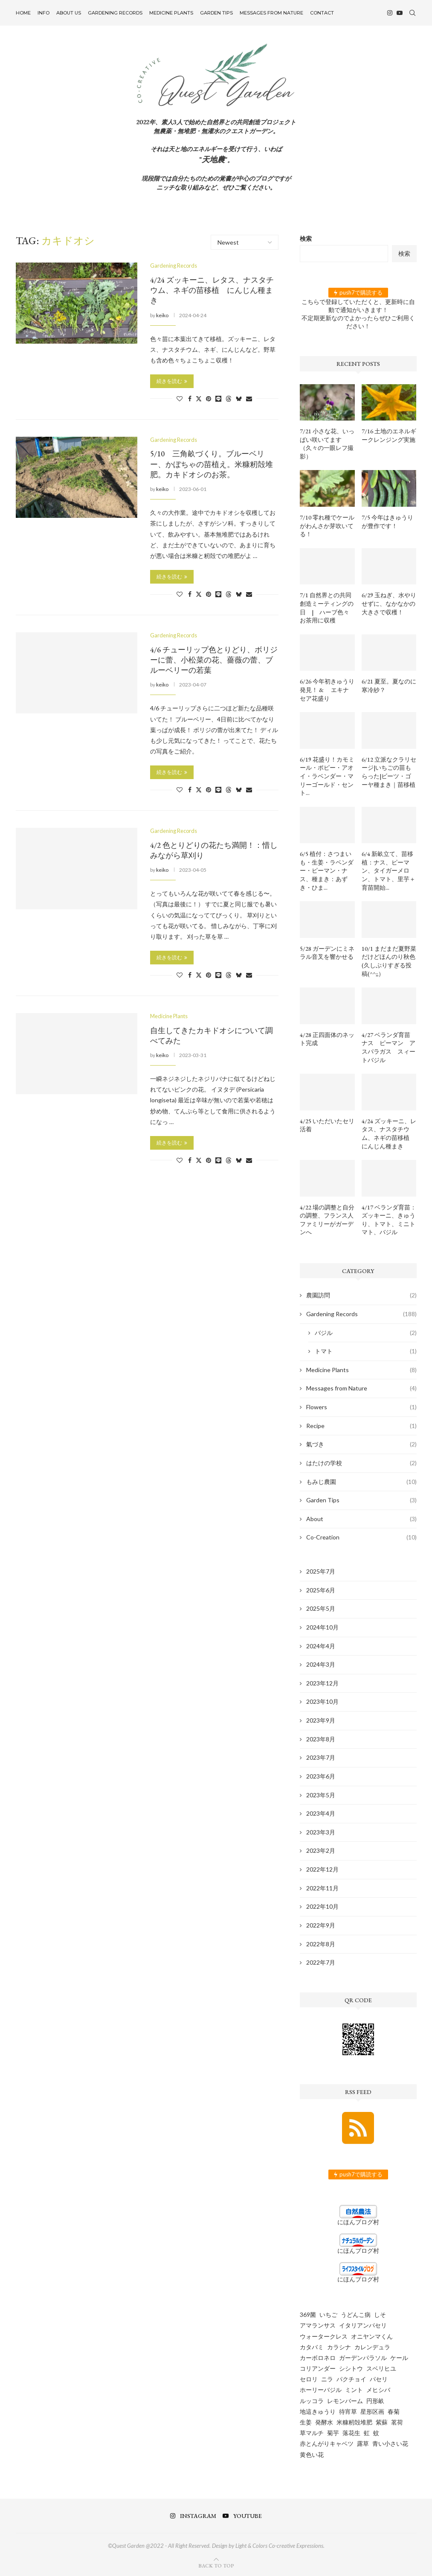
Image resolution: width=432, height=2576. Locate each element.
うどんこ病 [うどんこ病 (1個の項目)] (356, 2314)
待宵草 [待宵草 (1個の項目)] (348, 2411)
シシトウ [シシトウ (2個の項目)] (351, 2368)
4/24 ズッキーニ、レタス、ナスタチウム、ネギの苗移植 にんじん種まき (212, 290)
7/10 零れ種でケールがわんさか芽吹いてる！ (327, 526)
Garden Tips (216, 13)
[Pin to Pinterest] (208, 398)
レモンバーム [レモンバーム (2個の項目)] (345, 2400)
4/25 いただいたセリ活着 (327, 1125)
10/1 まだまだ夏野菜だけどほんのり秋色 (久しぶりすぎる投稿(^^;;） (389, 961)
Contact (322, 13)
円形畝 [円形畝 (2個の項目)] (375, 2400)
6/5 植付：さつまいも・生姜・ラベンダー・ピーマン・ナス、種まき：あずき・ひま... (327, 870)
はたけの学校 (361, 1463)
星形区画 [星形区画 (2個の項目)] (372, 2411)
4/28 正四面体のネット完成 (327, 1039)
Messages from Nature (271, 13)
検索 (306, 238)
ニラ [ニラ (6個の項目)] (327, 2379)
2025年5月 (320, 1608)
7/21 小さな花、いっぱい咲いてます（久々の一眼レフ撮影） (327, 443)
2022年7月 (320, 1962)
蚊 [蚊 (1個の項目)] (376, 2432)
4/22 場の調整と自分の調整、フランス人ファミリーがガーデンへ (327, 1219)
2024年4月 (320, 1646)
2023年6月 (320, 1776)
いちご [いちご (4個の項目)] (328, 2314)
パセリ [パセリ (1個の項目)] (379, 2379)
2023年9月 (320, 1720)
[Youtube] (400, 12)
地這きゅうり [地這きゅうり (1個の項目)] (318, 2411)
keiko (162, 315)
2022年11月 (322, 1888)
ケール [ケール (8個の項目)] (399, 2357)
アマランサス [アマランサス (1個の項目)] (318, 2325)
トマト (365, 1351)
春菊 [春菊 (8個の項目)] (394, 2411)
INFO (43, 13)
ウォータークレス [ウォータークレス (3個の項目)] (324, 2336)
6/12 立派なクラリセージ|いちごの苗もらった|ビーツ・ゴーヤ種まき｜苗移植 (389, 772)
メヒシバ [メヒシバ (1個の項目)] (378, 2389)
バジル (365, 1333)
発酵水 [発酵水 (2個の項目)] (324, 2422)
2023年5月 (320, 1795)
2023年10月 (322, 1701)
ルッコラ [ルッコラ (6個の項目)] (312, 2400)
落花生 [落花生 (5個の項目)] (351, 2432)
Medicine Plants (171, 13)
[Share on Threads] (229, 398)
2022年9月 (320, 1925)
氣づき (361, 1444)
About (361, 1519)
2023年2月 (320, 1850)
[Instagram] (389, 12)
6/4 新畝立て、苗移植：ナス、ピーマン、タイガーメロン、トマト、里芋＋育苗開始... (388, 870)
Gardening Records (115, 13)
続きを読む (172, 380)
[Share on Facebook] (189, 398)
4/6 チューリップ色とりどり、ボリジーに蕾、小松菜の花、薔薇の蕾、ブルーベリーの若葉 (214, 659)
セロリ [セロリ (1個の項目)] (309, 2379)
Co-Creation (361, 1537)
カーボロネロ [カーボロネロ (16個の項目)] (318, 2357)
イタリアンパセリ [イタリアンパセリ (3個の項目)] (363, 2325)
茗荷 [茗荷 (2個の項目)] (397, 2422)
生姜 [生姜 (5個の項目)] (306, 2422)
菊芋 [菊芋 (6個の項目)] (333, 2432)
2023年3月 (320, 1832)
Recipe (361, 1426)
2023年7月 (320, 1757)
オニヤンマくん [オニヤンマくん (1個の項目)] (372, 2336)
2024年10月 (322, 1627)
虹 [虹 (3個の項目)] (367, 2432)
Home (23, 13)
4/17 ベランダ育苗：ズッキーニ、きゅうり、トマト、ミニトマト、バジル (389, 1219)
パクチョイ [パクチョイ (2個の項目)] (351, 2379)
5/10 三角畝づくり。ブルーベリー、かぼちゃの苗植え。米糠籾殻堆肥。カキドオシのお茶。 (211, 464)
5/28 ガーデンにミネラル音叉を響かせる (327, 953)
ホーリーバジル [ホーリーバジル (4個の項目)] (321, 2389)
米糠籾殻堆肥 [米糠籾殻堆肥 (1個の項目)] (354, 2422)
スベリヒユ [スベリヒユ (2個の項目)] (381, 2368)
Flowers (361, 1407)
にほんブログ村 (358, 2222)
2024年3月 (320, 1664)
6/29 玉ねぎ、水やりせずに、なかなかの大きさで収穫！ (389, 603)
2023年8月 (320, 1739)
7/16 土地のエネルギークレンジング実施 (389, 435)
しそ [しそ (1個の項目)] (380, 2314)
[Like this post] (180, 398)
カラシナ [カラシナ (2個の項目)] (339, 2347)
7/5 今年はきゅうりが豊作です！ (387, 522)
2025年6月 (320, 1590)
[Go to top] (216, 2565)
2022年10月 (322, 1906)
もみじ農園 (361, 1482)
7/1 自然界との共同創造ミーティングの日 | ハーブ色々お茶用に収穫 (327, 607)
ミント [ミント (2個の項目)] (354, 2389)
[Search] (412, 12)
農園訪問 (361, 1295)
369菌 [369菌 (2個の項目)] (308, 2314)
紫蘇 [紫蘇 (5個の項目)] (382, 2422)
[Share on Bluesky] (239, 398)
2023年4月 (320, 1813)
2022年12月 (322, 1869)
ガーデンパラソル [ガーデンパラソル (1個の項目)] (363, 2357)
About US (68, 13)
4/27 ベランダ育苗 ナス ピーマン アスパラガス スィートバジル (389, 1047)
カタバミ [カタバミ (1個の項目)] (312, 2347)
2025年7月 (320, 1571)
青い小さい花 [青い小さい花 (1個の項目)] (390, 2443)
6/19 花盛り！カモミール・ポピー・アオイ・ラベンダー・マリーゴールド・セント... (327, 776)
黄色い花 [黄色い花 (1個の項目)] (312, 2454)
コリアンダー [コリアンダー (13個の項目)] (318, 2368)
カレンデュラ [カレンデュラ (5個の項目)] (372, 2347)
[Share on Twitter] (199, 398)
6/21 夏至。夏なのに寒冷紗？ (389, 686)
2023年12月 (322, 1683)
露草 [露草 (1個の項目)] (363, 2443)
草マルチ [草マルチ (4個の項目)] (312, 2432)
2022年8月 (320, 1944)
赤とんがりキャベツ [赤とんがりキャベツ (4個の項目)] (327, 2443)
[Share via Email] (249, 398)
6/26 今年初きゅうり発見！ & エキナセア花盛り (327, 690)
